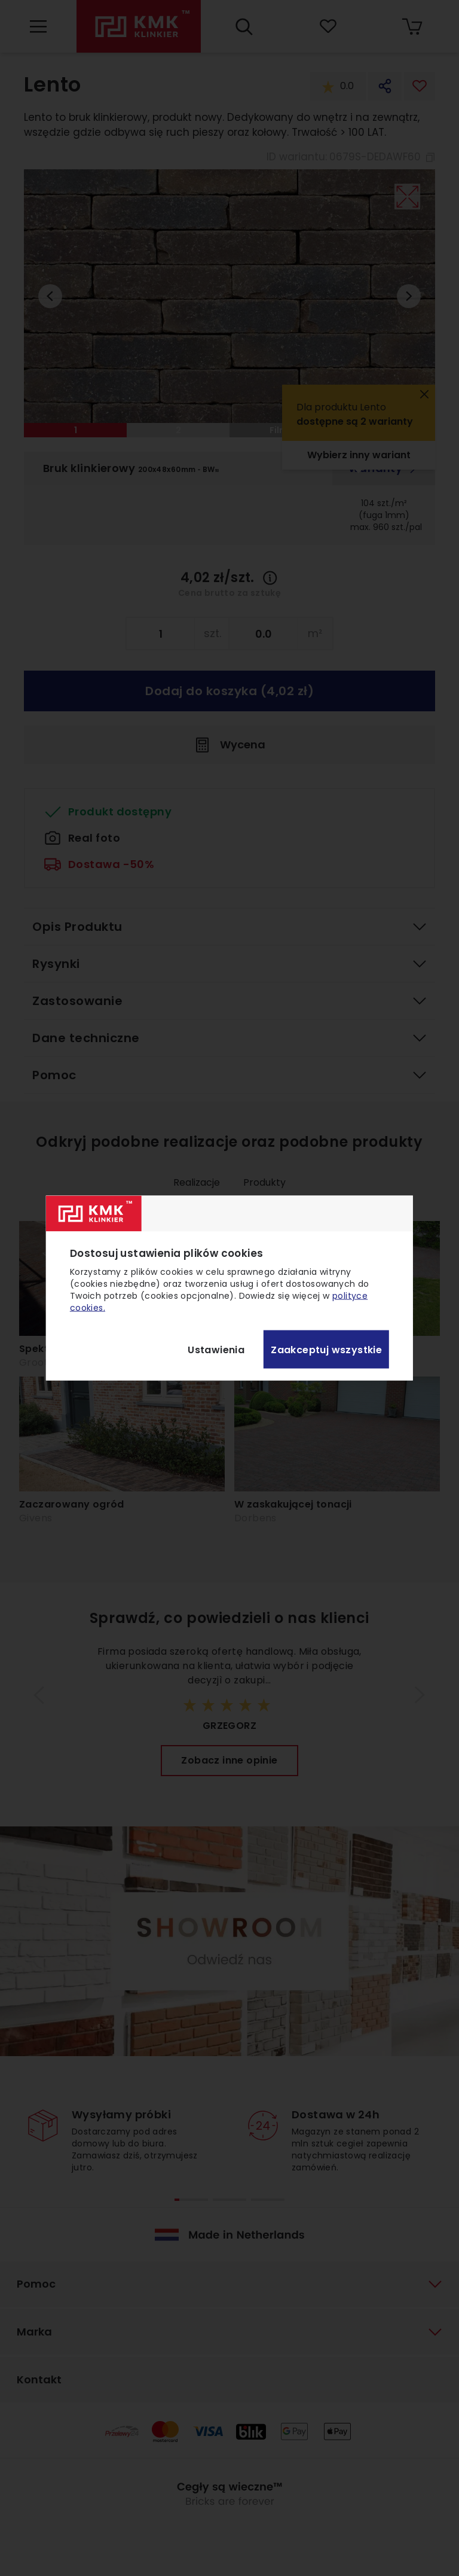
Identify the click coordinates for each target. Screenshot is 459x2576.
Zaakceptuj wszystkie (326, 1349)
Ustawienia (216, 1349)
